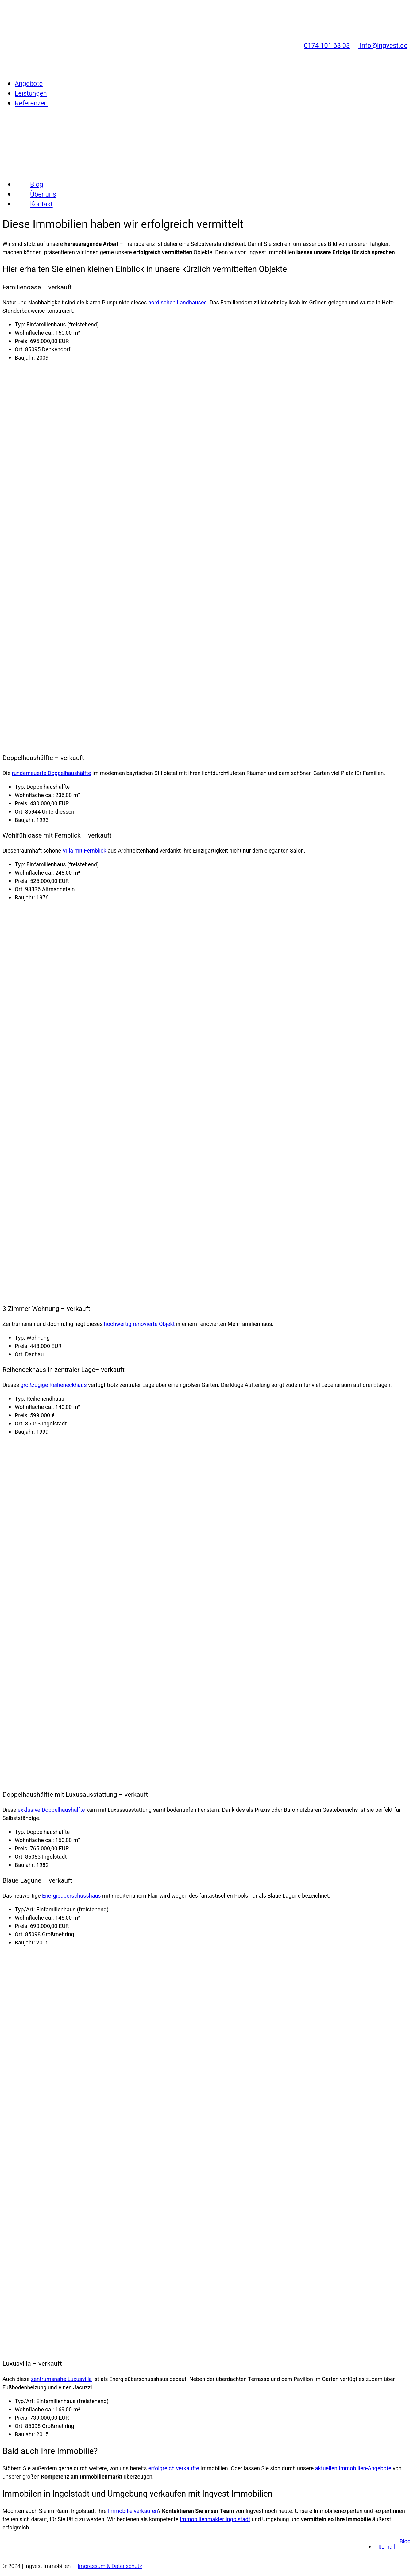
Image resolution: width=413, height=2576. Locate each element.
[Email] (387, 2547)
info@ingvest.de (380, 26)
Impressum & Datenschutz (110, 2566)
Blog (405, 2541)
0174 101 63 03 (324, 26)
